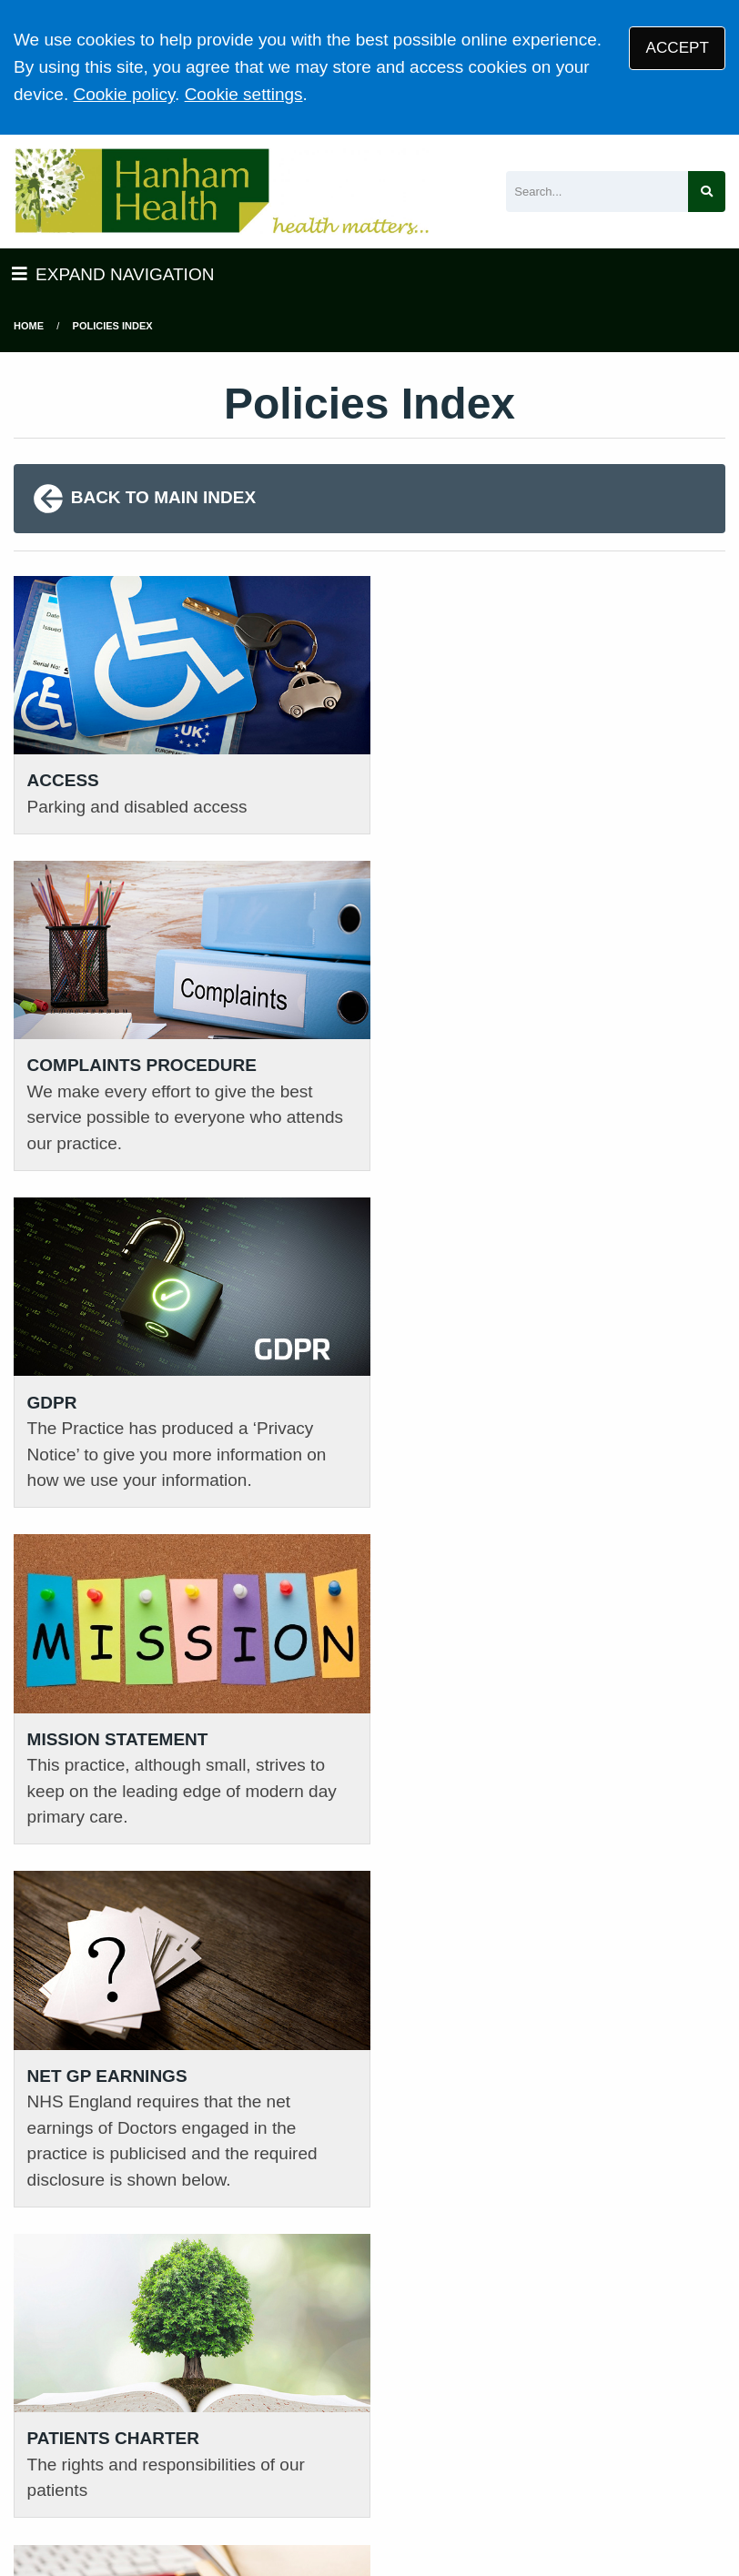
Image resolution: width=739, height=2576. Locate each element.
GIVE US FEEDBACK (646, 2206)
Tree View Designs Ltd (107, 2506)
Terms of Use (173, 2445)
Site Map (675, 2445)
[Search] (597, 191)
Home (29, 325)
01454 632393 (253, 2187)
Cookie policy (124, 94)
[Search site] (706, 191)
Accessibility (512, 2445)
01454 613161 (69, 2158)
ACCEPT (677, 47)
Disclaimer (416, 2445)
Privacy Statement (300, 2445)
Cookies (600, 2445)
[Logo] (221, 191)
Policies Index (113, 325)
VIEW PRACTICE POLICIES (461, 2258)
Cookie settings (244, 94)
